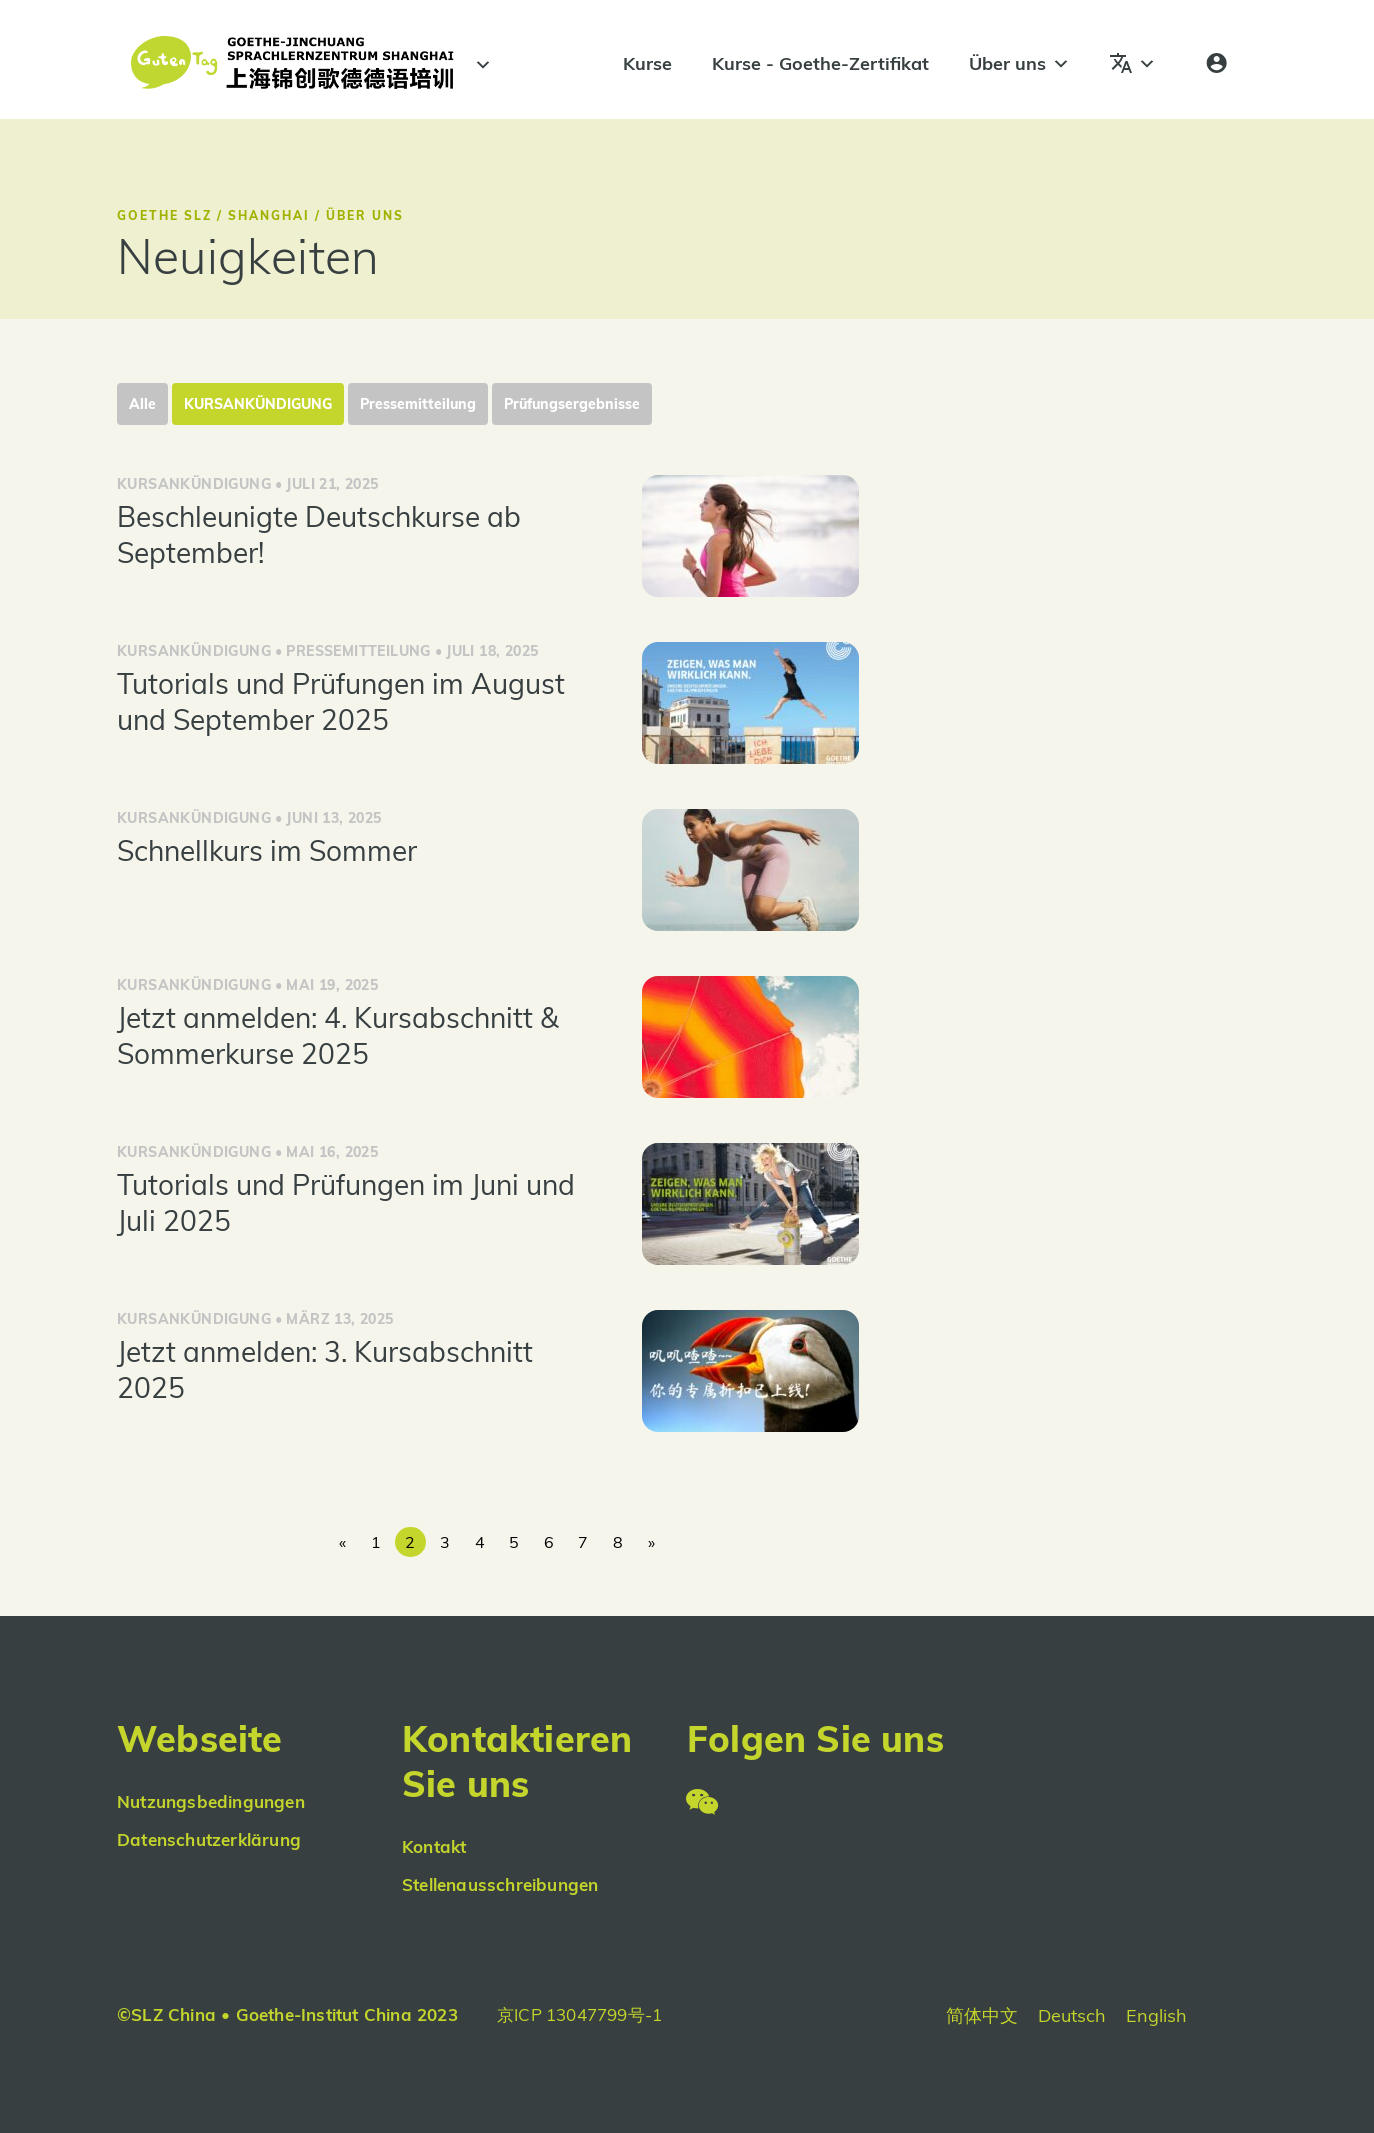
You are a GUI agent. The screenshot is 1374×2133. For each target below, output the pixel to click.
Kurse (647, 63)
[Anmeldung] (1216, 64)
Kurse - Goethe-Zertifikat (820, 63)
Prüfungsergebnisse (572, 404)
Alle (142, 404)
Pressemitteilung (418, 404)
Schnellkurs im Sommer (267, 850)
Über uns (1019, 64)
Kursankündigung (258, 404)
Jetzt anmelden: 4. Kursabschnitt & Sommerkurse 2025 (338, 1035)
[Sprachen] (1133, 64)
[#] (480, 65)
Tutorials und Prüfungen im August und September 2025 (341, 701)
